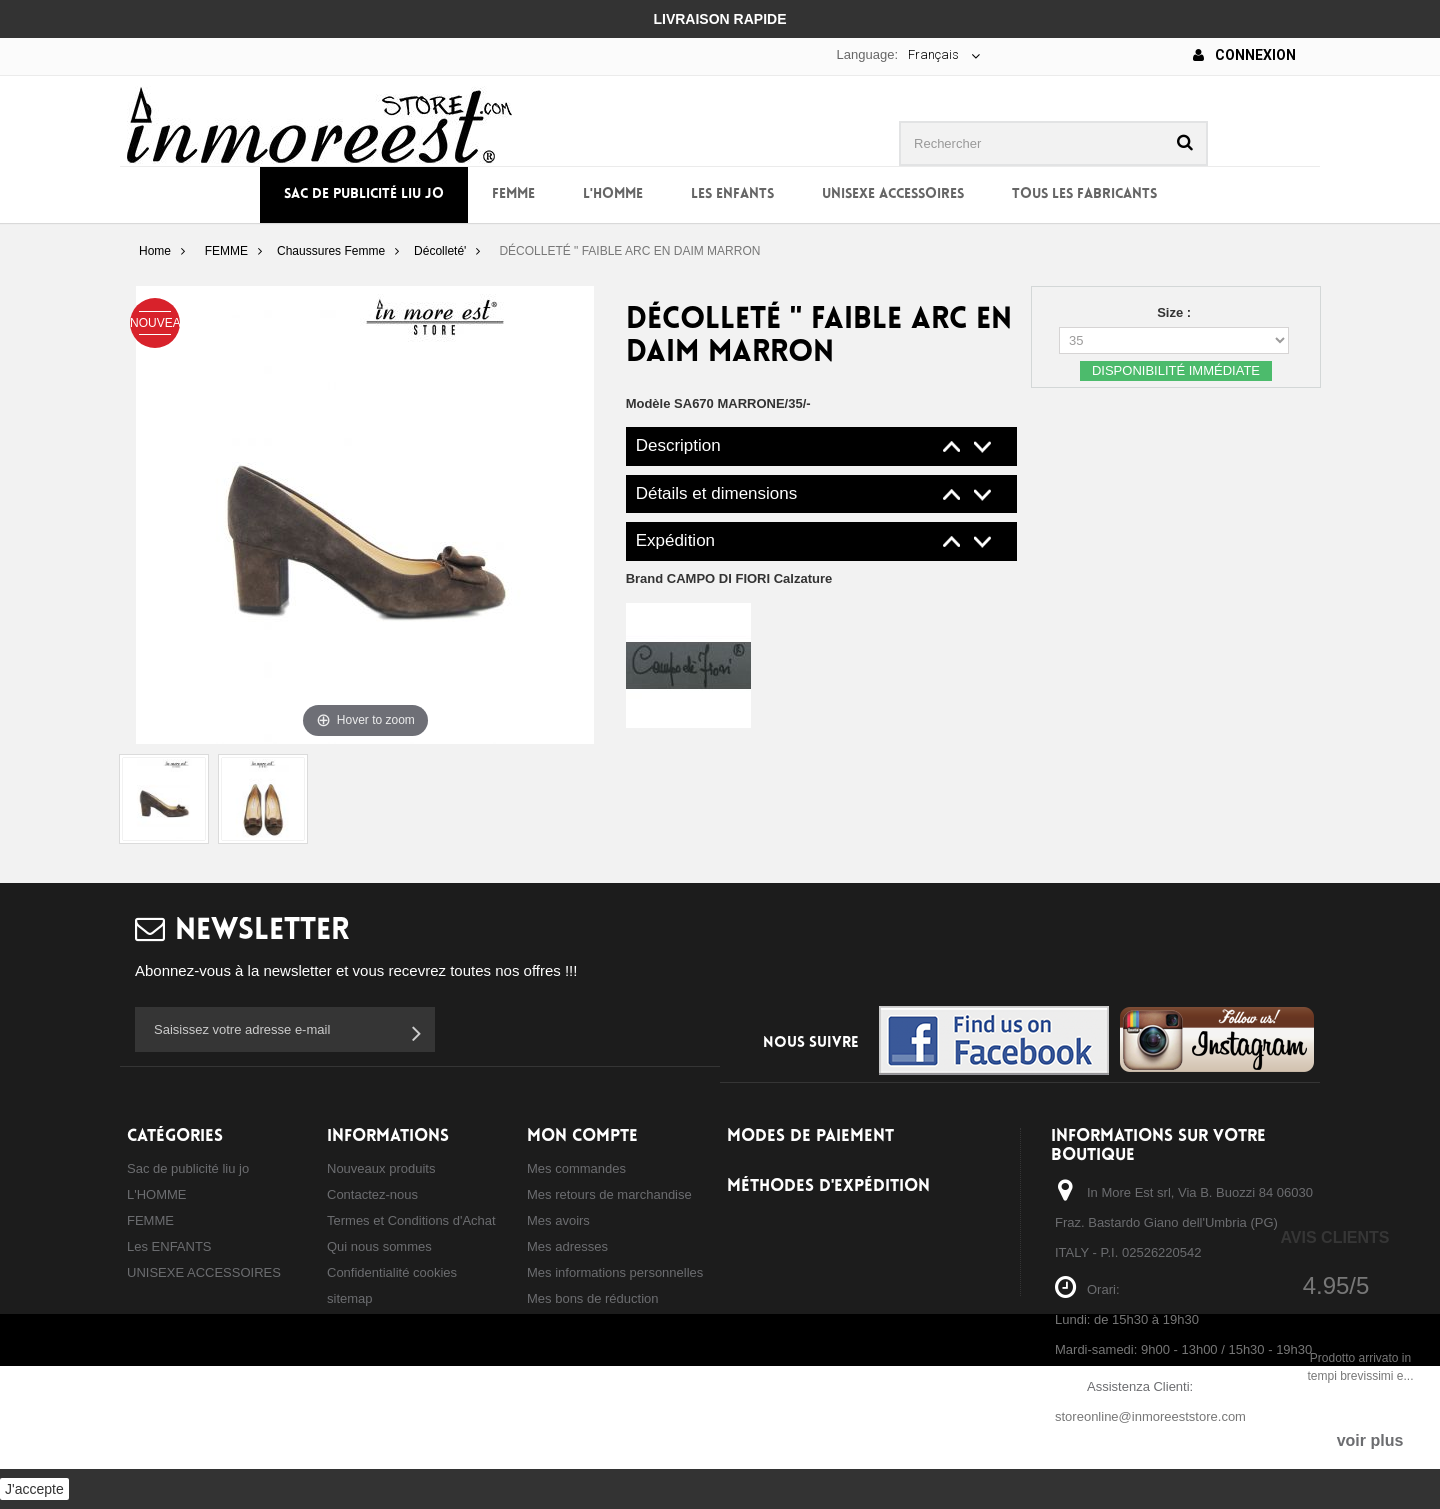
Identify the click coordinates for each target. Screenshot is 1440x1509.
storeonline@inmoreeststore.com (1150, 1416)
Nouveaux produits (381, 1168)
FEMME (513, 194)
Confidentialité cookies (392, 1272)
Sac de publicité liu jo (364, 194)
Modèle (648, 403)
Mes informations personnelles (615, 1272)
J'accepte (34, 1489)
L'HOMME (613, 194)
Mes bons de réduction (593, 1298)
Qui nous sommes (379, 1246)
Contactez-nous (372, 1194)
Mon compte (582, 1136)
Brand (729, 578)
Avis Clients (1334, 1237)
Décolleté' (440, 251)
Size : (1176, 312)
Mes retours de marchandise (609, 1194)
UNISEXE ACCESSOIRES (893, 194)
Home (155, 251)
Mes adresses (567, 1246)
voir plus (1370, 1440)
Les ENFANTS (732, 194)
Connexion (1244, 55)
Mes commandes (576, 1168)
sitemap (350, 1298)
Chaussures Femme (331, 251)
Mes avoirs (558, 1220)
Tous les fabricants (1084, 194)
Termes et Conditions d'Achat (411, 1220)
